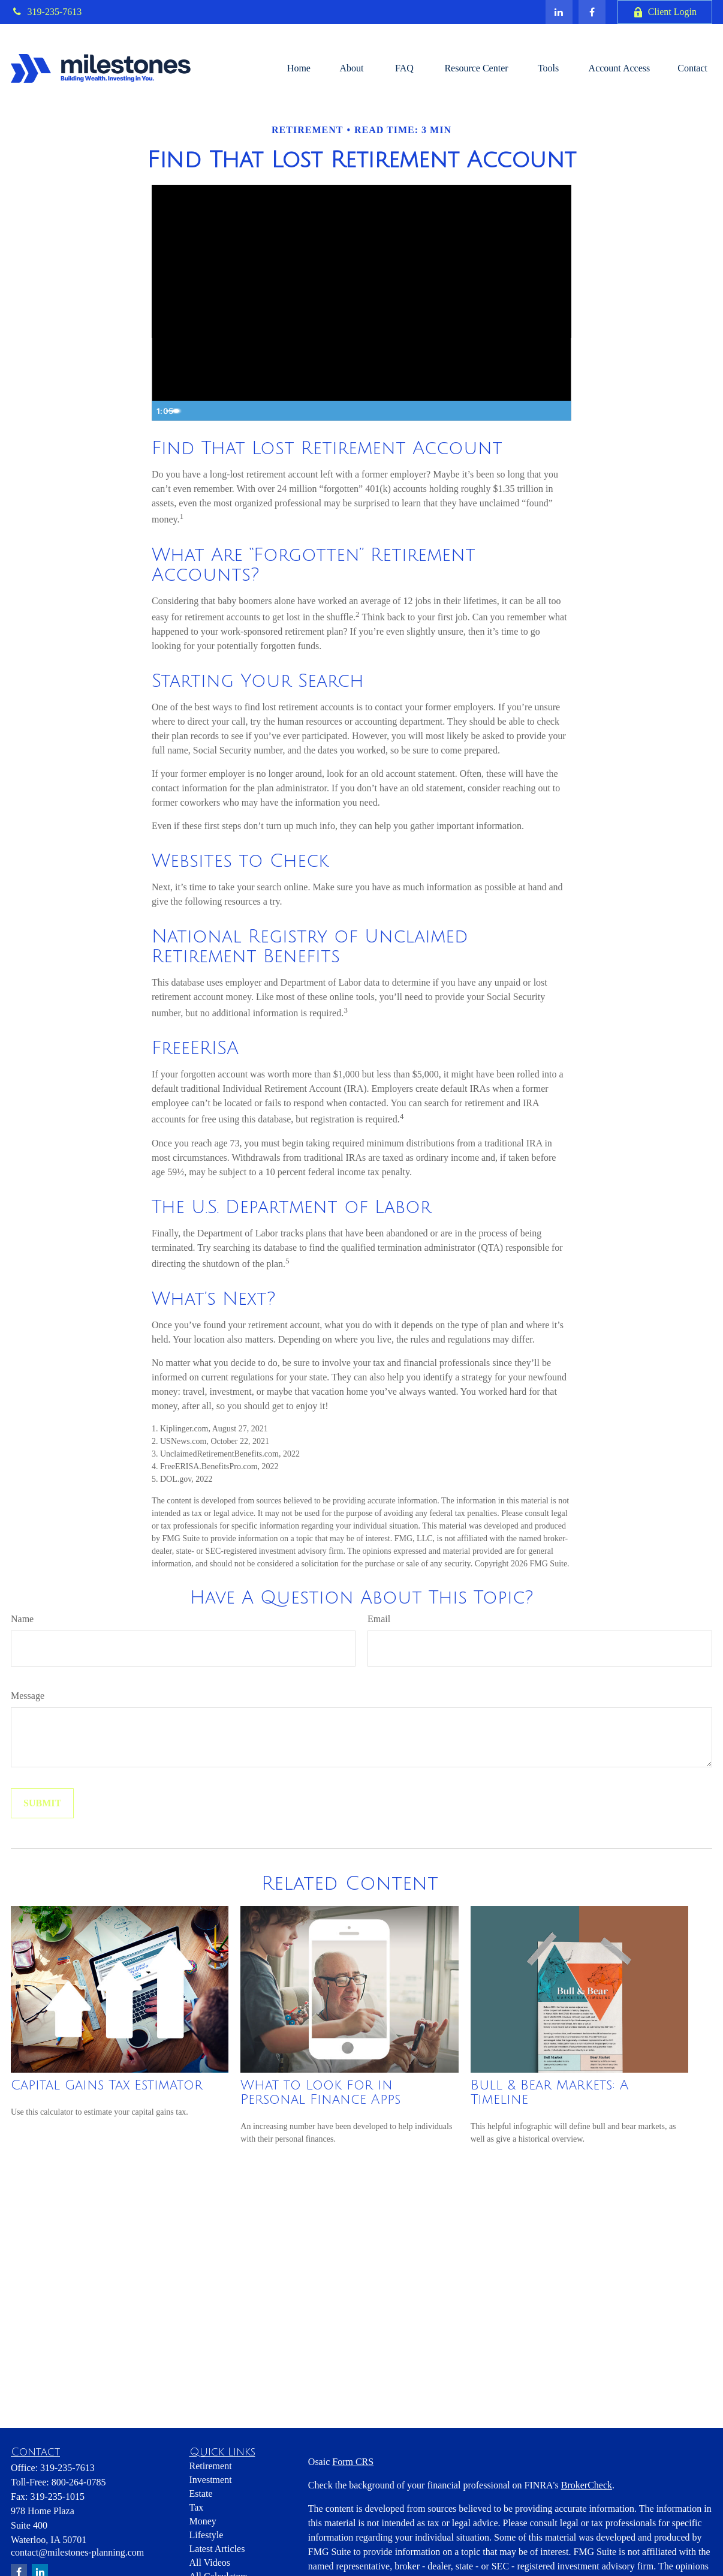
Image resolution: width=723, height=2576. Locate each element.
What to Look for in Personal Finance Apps (320, 2092)
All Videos (210, 2562)
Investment (210, 2480)
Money (202, 2521)
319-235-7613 (46, 12)
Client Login (665, 12)
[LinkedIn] (559, 12)
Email (378, 1619)
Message (27, 1696)
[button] (298, 68)
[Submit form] (42, 1803)
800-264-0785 (79, 2482)
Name (22, 1619)
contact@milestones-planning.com (77, 2552)
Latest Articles (217, 2549)
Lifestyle (206, 2535)
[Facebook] (592, 12)
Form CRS (352, 2462)
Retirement (210, 2466)
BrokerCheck (586, 2485)
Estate (201, 2493)
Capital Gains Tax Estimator (107, 2085)
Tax (196, 2507)
